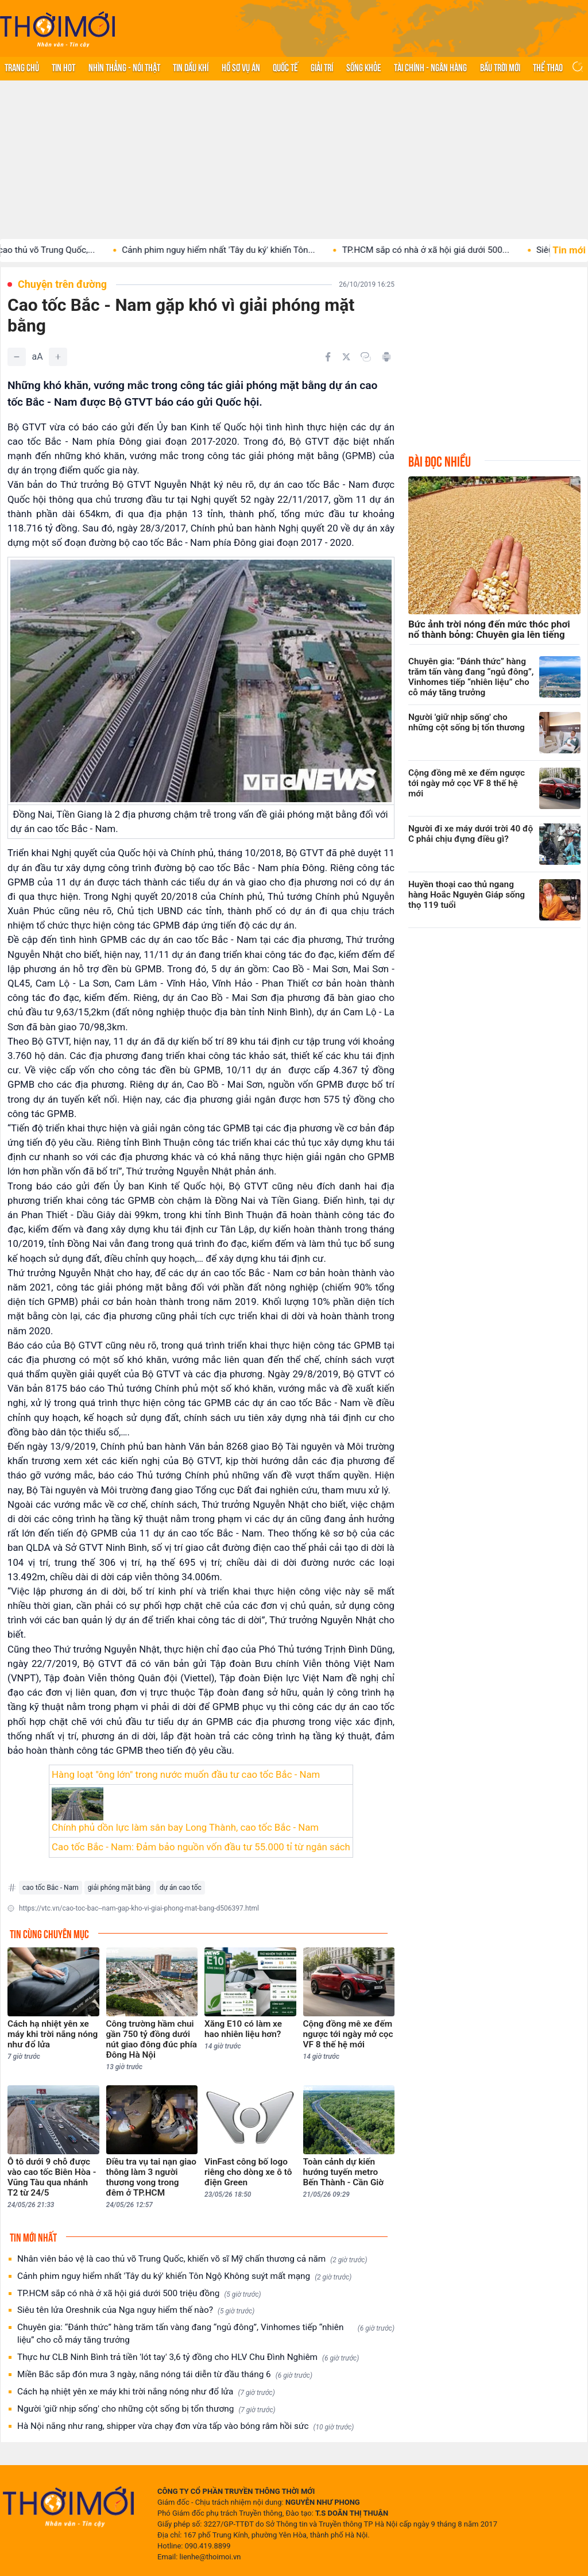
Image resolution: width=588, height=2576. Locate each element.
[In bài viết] (386, 357)
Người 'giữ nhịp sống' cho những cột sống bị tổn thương (146, 2409)
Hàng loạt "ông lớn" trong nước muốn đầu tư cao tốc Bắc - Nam (186, 1774)
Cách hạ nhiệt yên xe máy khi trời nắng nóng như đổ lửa (146, 2391)
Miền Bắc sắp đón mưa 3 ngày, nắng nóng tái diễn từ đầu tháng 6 (164, 2374)
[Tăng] (58, 357)
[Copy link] (366, 357)
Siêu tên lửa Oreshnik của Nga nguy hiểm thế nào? (135, 2310)
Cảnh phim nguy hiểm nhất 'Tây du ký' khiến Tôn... (238, 250)
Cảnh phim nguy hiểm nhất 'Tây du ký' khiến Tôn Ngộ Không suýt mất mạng (184, 2276)
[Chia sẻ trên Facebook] (328, 357)
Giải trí (322, 66)
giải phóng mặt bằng (119, 1888)
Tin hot (63, 66)
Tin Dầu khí (190, 66)
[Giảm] (16, 357)
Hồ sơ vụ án (241, 66)
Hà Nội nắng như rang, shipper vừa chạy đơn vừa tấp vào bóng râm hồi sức (185, 2426)
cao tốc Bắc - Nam (50, 1888)
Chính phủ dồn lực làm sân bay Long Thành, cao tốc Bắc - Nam (185, 1827)
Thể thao (548, 66)
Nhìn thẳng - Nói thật (124, 66)
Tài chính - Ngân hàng (430, 66)
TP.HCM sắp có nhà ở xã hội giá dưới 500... (445, 250)
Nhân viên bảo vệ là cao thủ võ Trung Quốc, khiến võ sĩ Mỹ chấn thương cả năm (192, 2259)
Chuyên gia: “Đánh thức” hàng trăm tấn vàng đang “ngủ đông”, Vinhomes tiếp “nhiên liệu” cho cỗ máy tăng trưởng (205, 2333)
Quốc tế (285, 66)
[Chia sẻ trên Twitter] (346, 357)
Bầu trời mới (500, 66)
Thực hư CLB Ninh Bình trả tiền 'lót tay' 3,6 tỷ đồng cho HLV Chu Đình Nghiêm (188, 2357)
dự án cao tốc (181, 1888)
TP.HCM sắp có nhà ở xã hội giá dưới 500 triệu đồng (139, 2293)
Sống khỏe (363, 66)
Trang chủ (22, 66)
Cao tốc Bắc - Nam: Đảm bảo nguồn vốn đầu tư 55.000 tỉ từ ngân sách (201, 1847)
